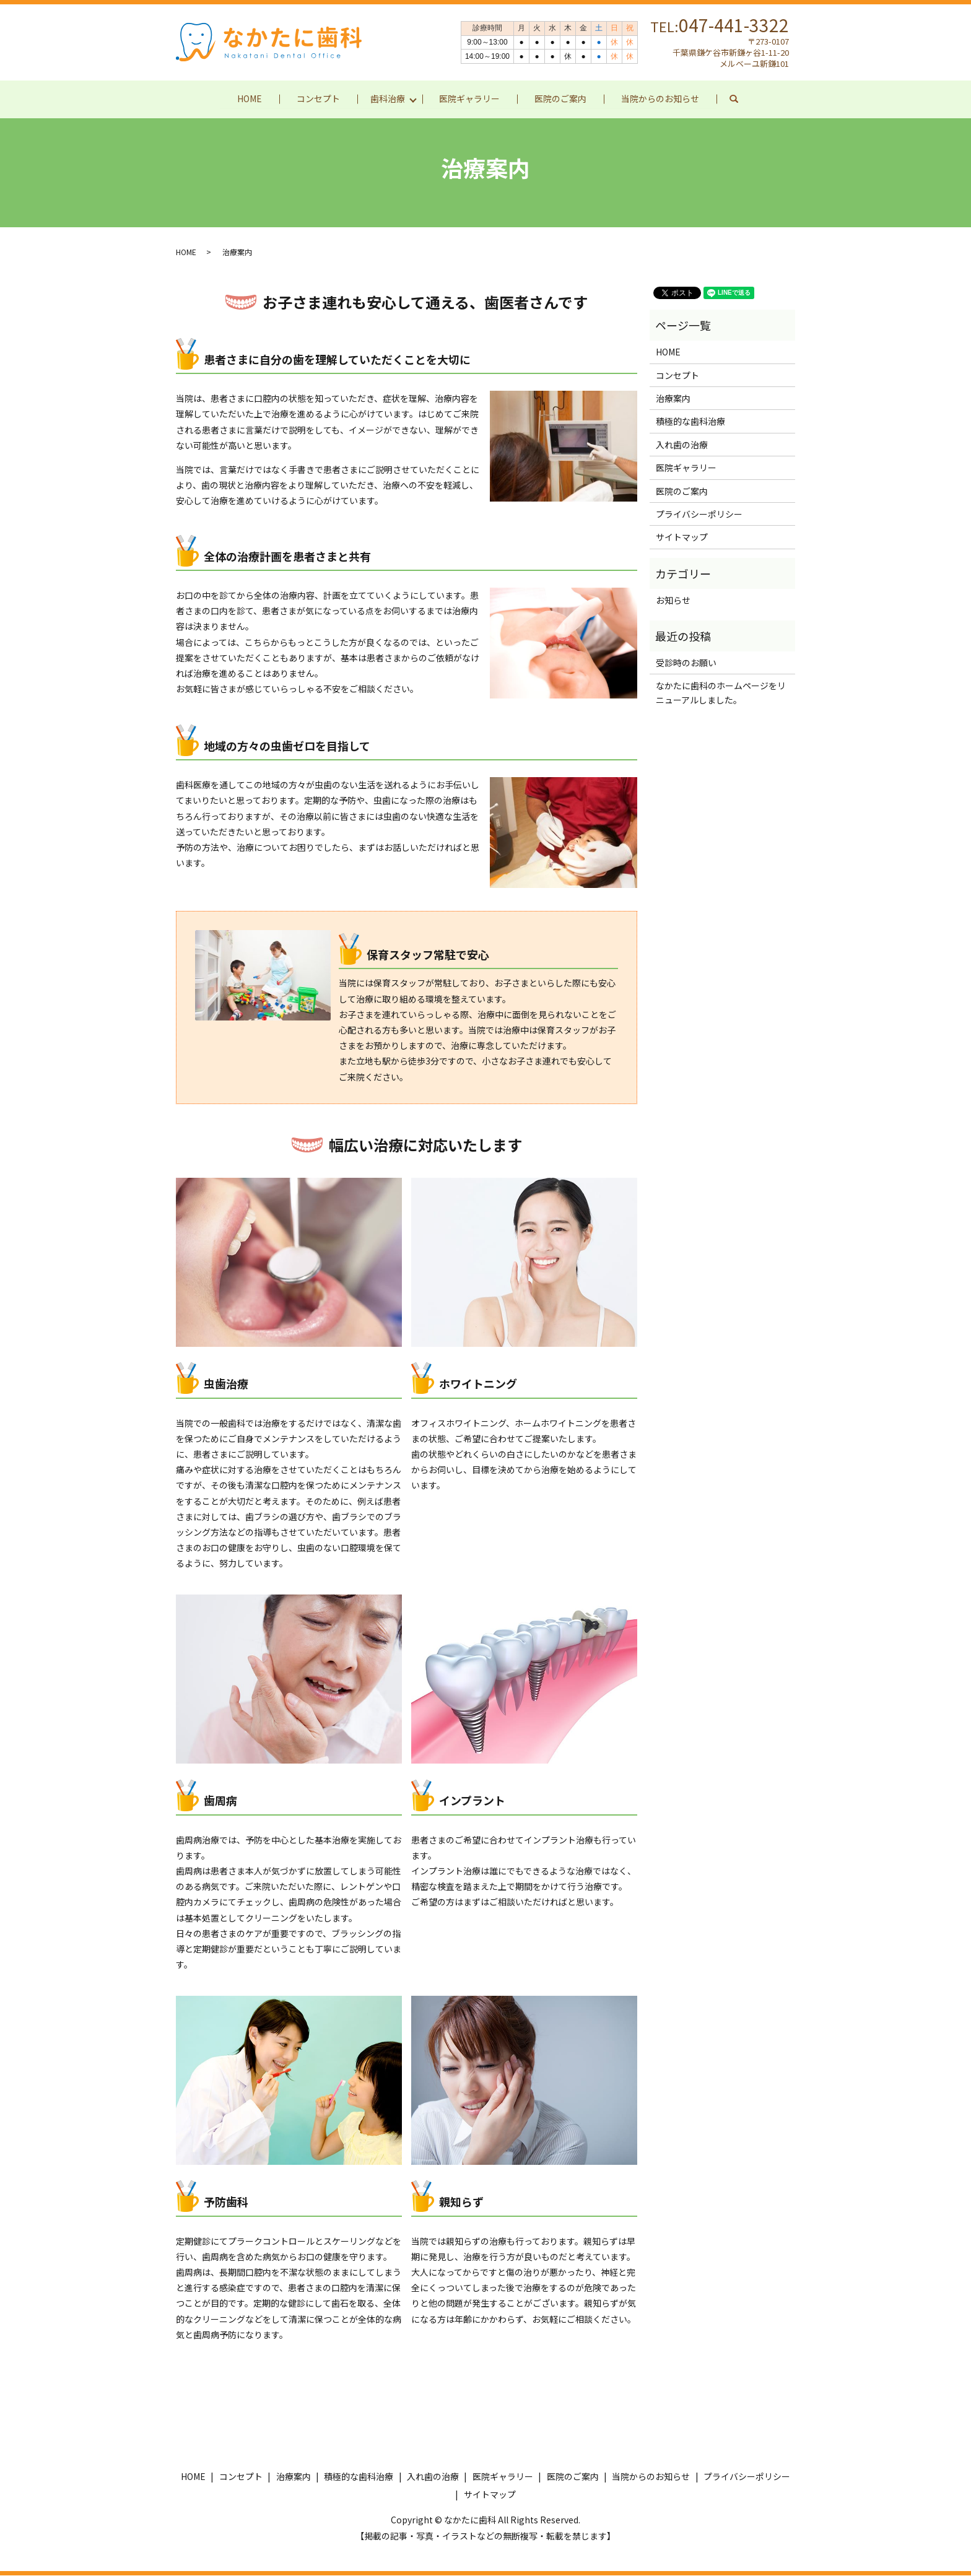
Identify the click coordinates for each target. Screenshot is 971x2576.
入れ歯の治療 (682, 445)
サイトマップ (682, 537)
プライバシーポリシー (699, 514)
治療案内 (673, 399)
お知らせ (673, 600)
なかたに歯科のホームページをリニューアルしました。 (721, 693)
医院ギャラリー (470, 98)
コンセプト (318, 98)
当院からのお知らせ (661, 98)
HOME (249, 98)
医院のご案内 (561, 98)
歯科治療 (387, 98)
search (743, 99)
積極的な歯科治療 (690, 422)
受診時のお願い (686, 663)
